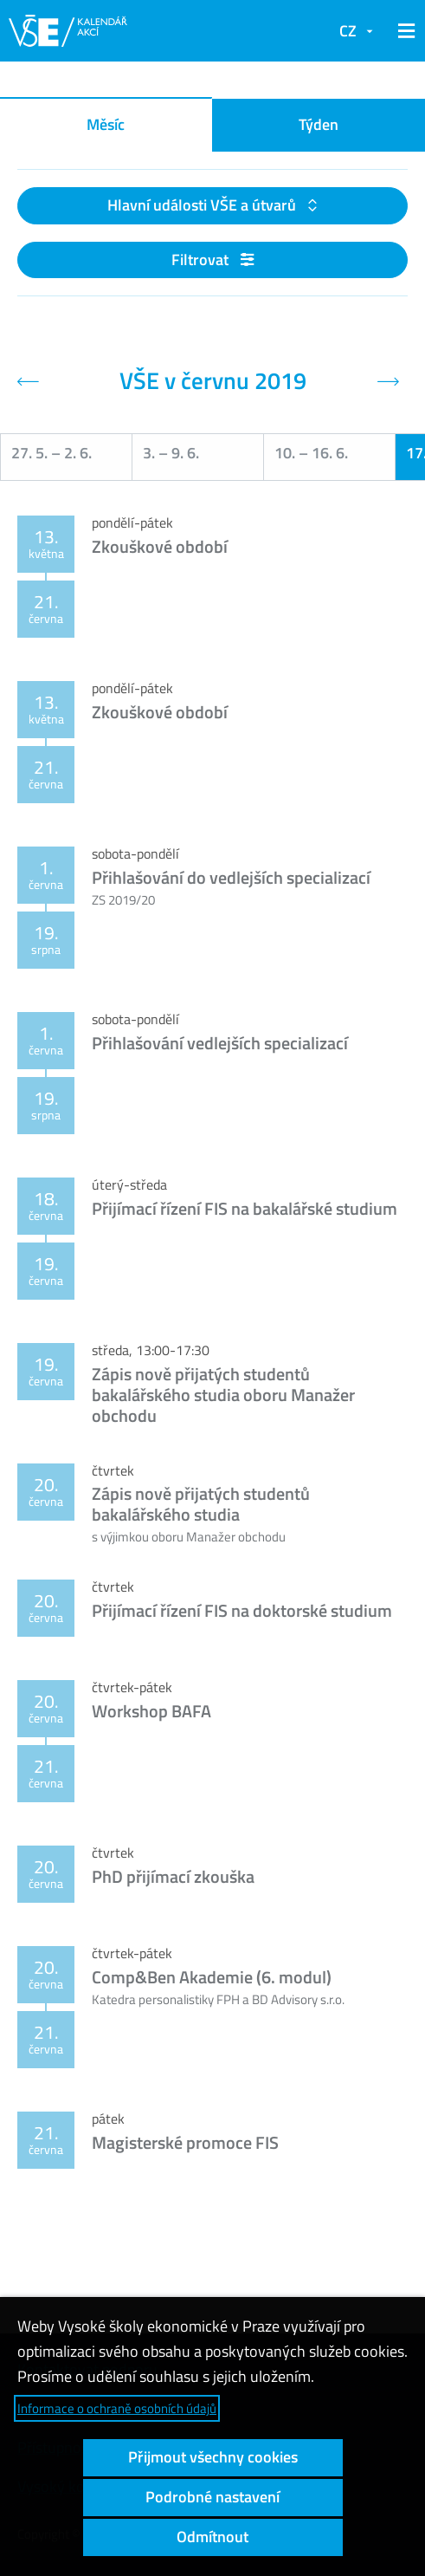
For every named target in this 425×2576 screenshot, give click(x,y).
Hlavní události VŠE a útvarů (203, 205)
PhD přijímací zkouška (173, 1876)
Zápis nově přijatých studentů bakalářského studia (201, 1504)
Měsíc (106, 124)
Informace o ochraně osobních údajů (116, 2408)
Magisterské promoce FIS (185, 2142)
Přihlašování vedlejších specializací (220, 1042)
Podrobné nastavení (212, 2496)
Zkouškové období (160, 546)
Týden (318, 124)
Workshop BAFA (151, 1710)
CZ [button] (348, 30)
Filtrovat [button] (212, 259)
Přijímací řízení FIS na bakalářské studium (244, 1208)
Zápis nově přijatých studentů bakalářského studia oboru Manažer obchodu (223, 1394)
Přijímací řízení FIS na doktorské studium (242, 1610)
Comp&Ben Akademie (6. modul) (212, 1976)
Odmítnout (212, 2536)
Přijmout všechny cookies (213, 2457)
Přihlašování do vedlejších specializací (231, 877)
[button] (403, 31)
